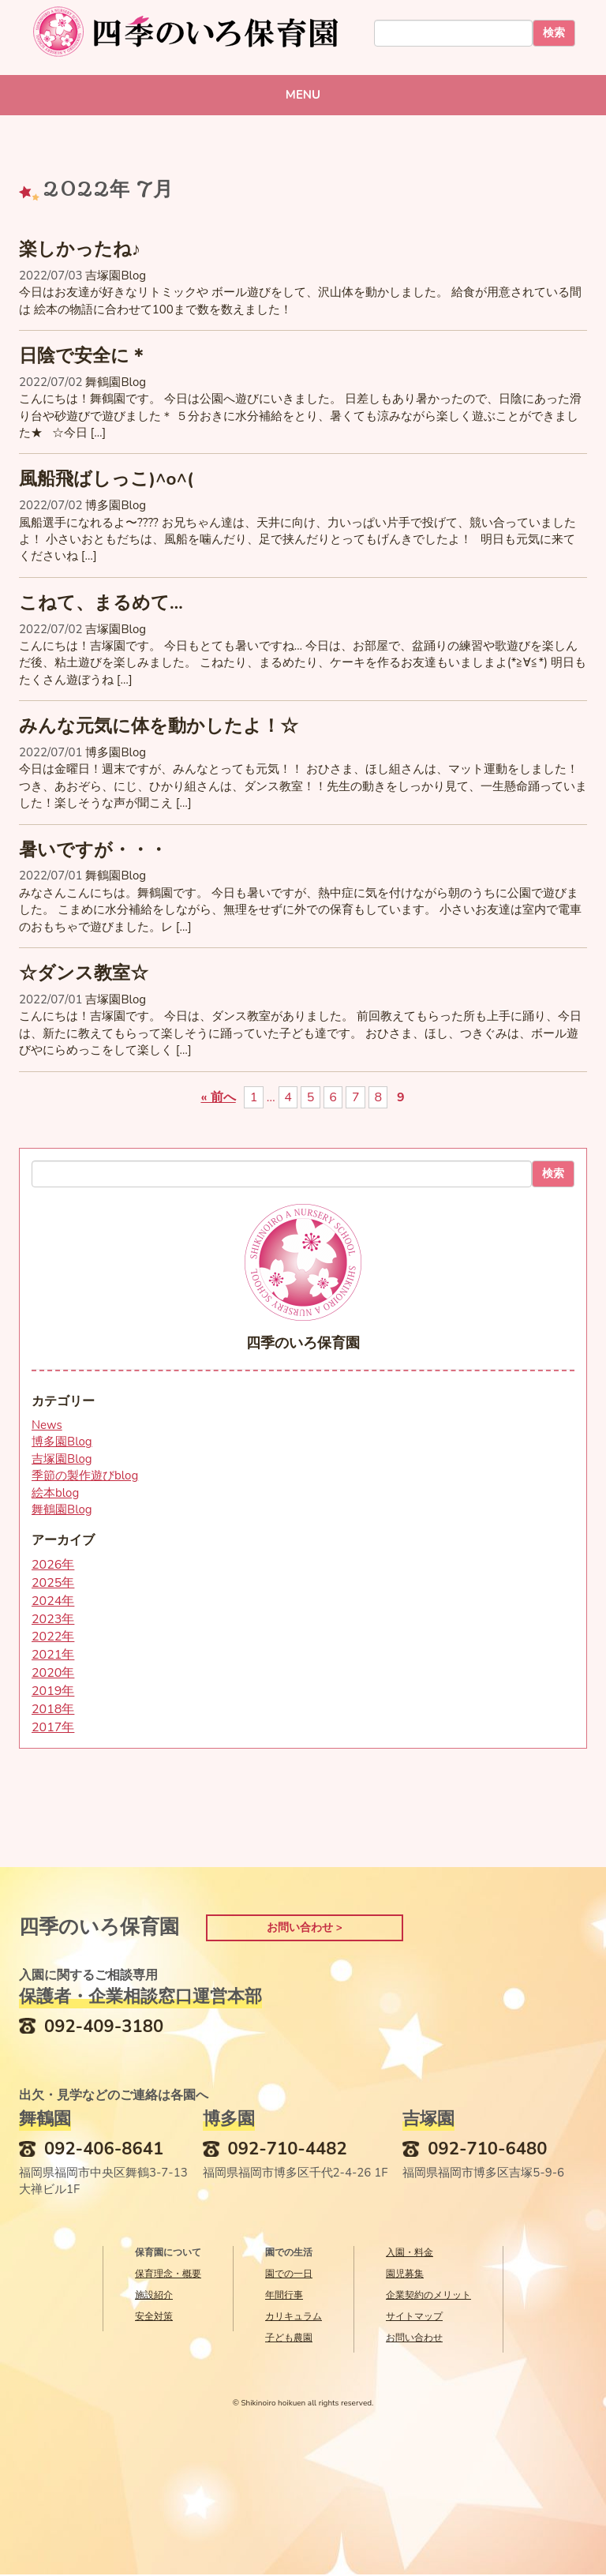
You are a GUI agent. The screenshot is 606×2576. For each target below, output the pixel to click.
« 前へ (217, 1097)
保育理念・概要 (168, 2275)
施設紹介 (154, 2296)
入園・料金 (409, 2254)
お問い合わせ (414, 2339)
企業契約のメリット (428, 2296)
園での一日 (288, 2275)
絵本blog (55, 1493)
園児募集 (405, 2275)
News (47, 1425)
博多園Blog (115, 505)
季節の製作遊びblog (85, 1475)
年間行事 (284, 2296)
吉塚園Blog (115, 275)
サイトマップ (414, 2318)
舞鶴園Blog (115, 382)
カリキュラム (293, 2318)
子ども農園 (288, 2339)
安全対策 (154, 2318)
